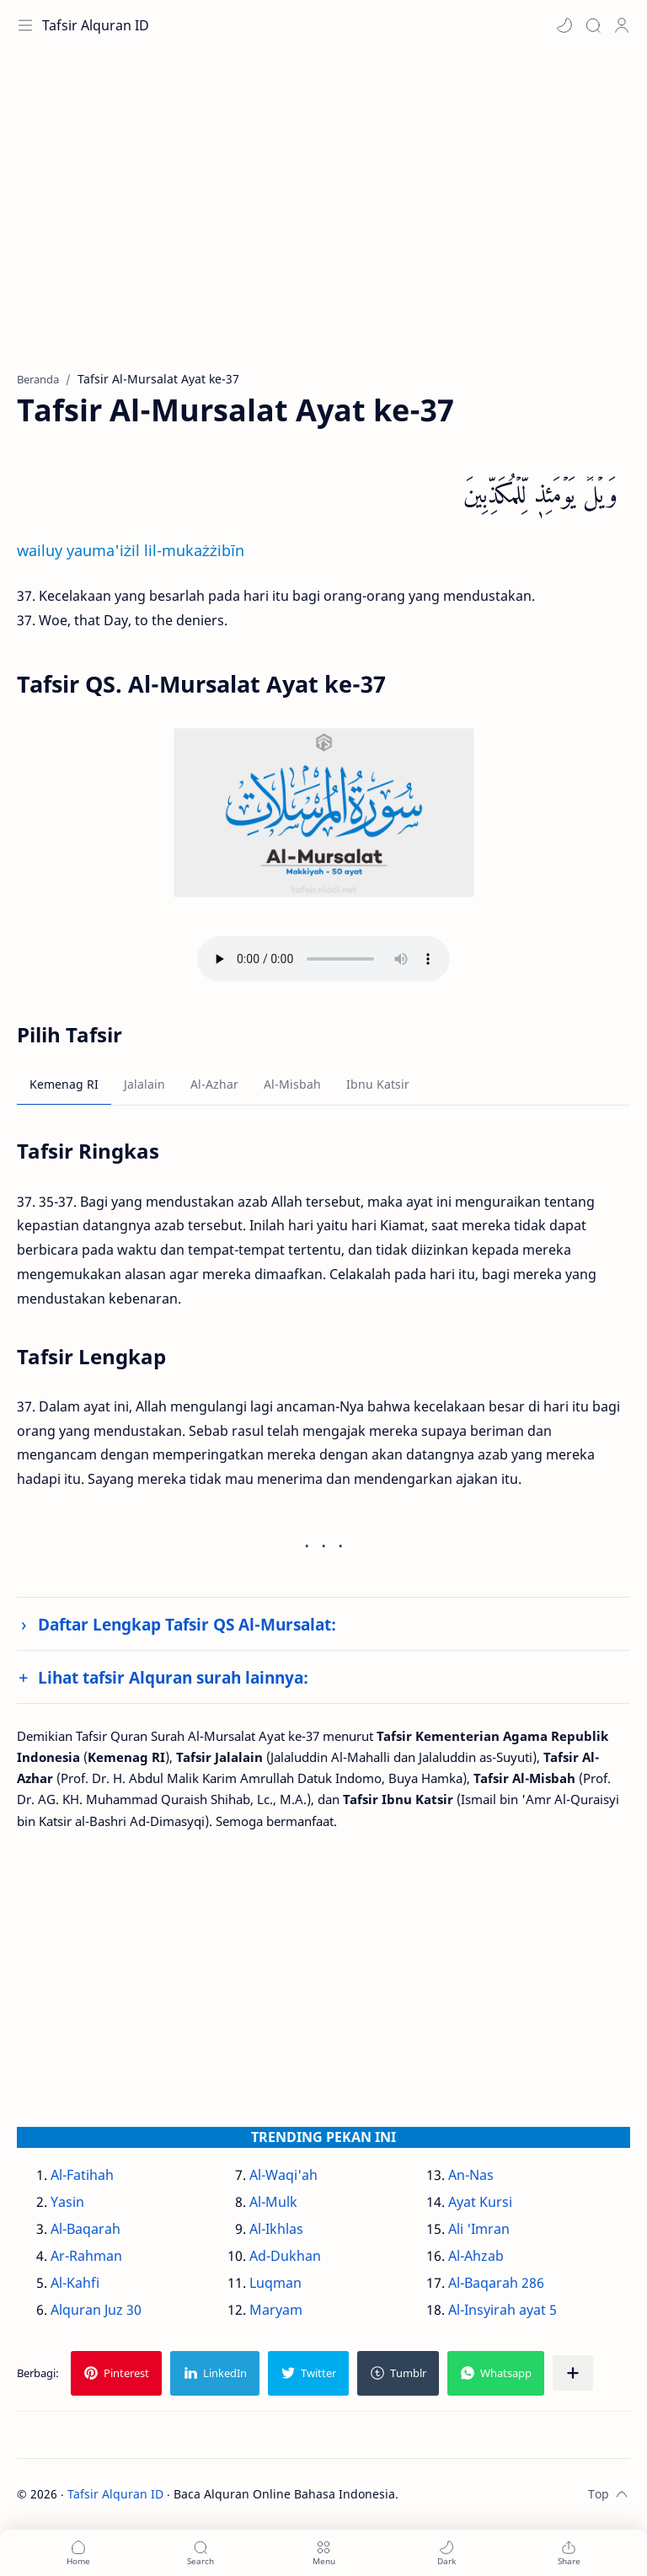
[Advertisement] (323, 219)
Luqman (275, 2282)
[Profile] (621, 25)
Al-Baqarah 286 (496, 2282)
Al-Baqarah (85, 2229)
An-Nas (471, 2175)
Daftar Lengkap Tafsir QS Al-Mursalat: (187, 1624)
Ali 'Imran (479, 2229)
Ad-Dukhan (285, 2256)
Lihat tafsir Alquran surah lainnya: (173, 1677)
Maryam (275, 2309)
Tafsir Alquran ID (95, 25)
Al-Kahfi (75, 2282)
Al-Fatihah (82, 2175)
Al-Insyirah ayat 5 (502, 2309)
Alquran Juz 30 (96, 2309)
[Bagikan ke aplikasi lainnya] (573, 2373)
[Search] (593, 25)
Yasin (67, 2202)
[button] (564, 25)
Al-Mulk (273, 2202)
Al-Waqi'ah (283, 2175)
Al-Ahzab (476, 2256)
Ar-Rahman (86, 2256)
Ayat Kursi (480, 2202)
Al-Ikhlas (276, 2229)
